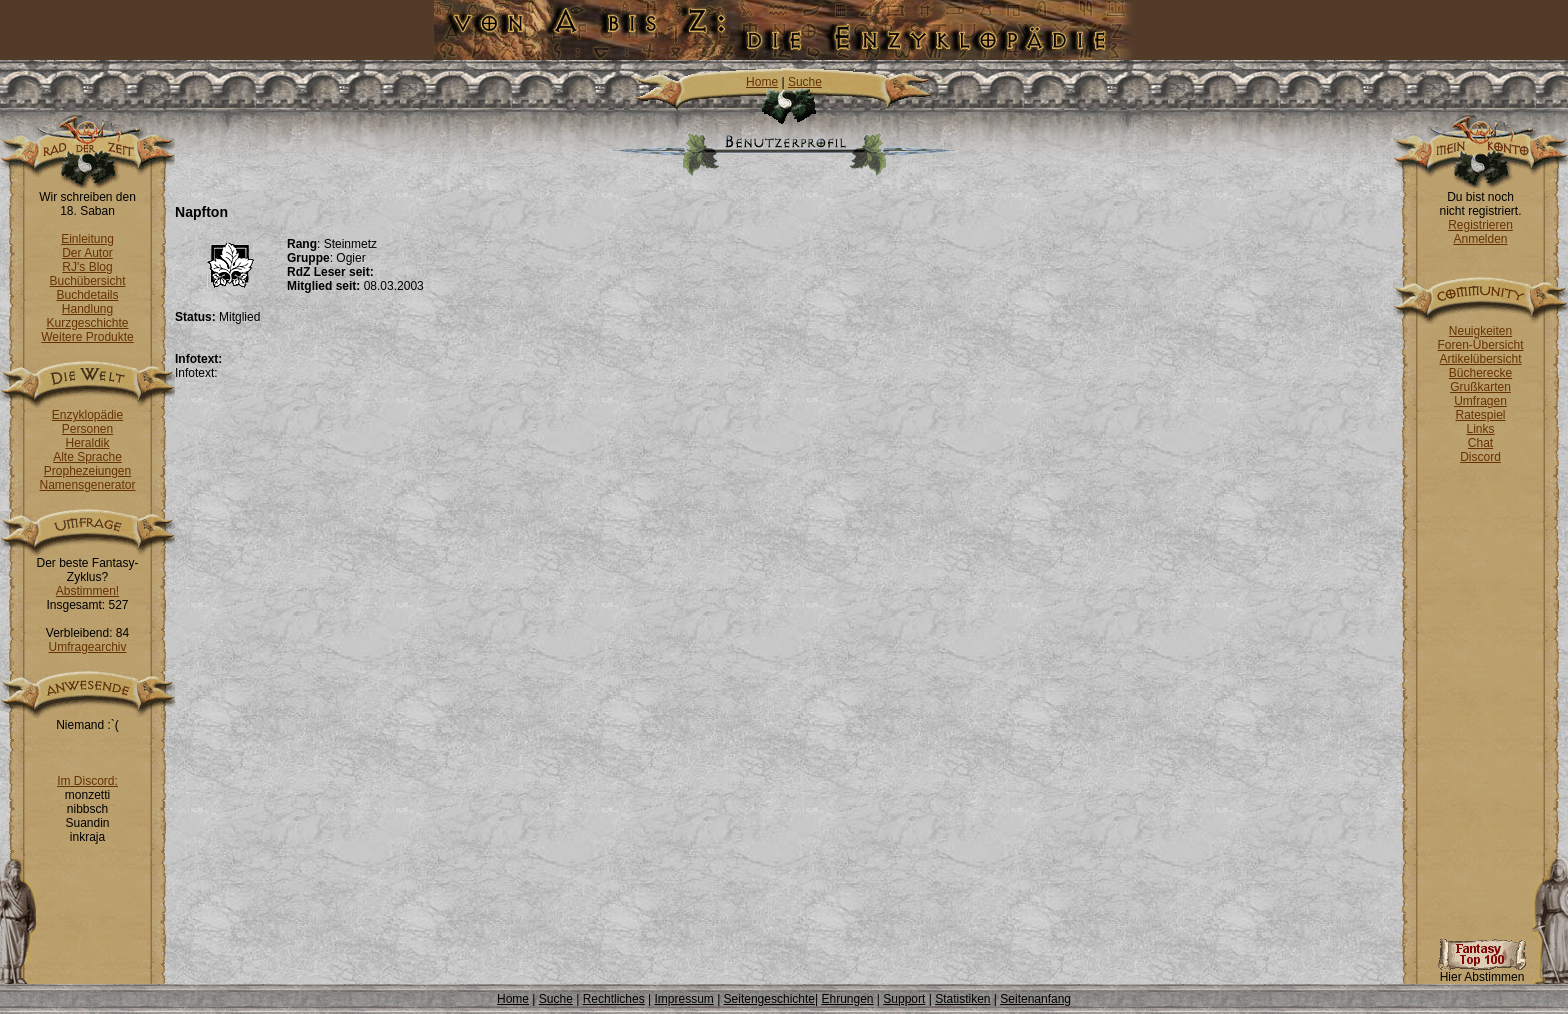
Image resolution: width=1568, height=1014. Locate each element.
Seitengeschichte (769, 999)
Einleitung (87, 239)
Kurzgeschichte (87, 323)
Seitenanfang (1035, 999)
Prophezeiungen (87, 471)
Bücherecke (1480, 373)
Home (762, 82)
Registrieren (1480, 225)
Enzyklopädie (87, 415)
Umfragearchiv (87, 647)
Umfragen (1480, 401)
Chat (1480, 443)
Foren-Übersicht (1480, 345)
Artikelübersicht (1480, 359)
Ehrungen (847, 999)
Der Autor (87, 253)
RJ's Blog (87, 267)
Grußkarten (1480, 387)
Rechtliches (614, 999)
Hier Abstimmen (1482, 971)
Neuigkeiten (1480, 331)
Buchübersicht (87, 281)
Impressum (683, 999)
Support (904, 999)
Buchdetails (87, 295)
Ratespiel (1480, 415)
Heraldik (87, 443)
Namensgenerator (87, 485)
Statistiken (962, 999)
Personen (87, 429)
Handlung (87, 309)
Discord (1480, 457)
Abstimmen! (87, 591)
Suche (805, 82)
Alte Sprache (87, 457)
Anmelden (1480, 239)
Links (1480, 429)
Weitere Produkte (87, 337)
